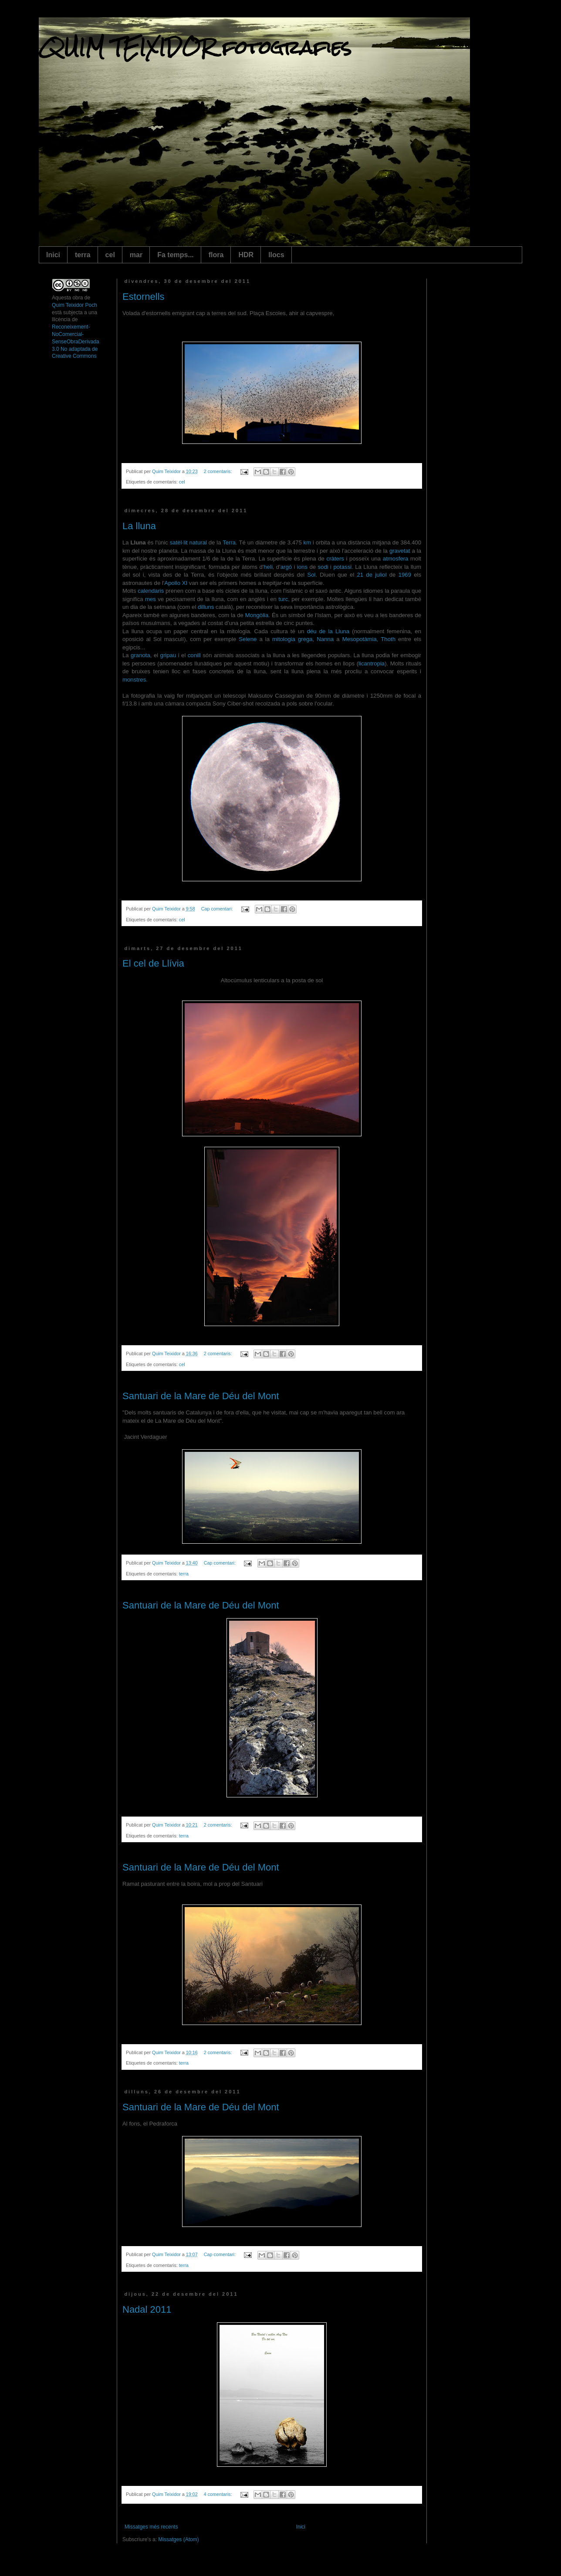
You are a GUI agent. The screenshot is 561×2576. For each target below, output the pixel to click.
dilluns (206, 607)
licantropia (371, 663)
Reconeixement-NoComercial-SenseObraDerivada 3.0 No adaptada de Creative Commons (75, 341)
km (307, 542)
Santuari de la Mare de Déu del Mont (200, 1395)
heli (268, 567)
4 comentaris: (218, 2494)
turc (283, 599)
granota (140, 655)
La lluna (139, 526)
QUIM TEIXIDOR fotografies (195, 47)
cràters (335, 558)
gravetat (399, 550)
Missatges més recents (151, 2527)
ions (302, 567)
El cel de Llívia (153, 963)
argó (286, 567)
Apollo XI (175, 583)
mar (136, 255)
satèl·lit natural (188, 542)
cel (110, 255)
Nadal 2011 (147, 2309)
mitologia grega (292, 639)
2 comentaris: (218, 471)
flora (216, 255)
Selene (248, 639)
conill (194, 655)
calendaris (151, 591)
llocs (276, 255)
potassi (342, 567)
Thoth (388, 639)
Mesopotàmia (359, 639)
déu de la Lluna (328, 631)
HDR (245, 255)
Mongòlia (257, 615)
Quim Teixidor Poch (74, 305)
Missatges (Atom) (178, 2539)
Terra (229, 542)
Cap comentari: (217, 908)
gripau (168, 655)
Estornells (143, 296)
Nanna (325, 639)
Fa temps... (175, 255)
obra (77, 298)
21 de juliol (372, 574)
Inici (53, 255)
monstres (134, 679)
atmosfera (396, 558)
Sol (311, 574)
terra (83, 255)
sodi (323, 567)
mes (150, 599)
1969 (405, 574)
